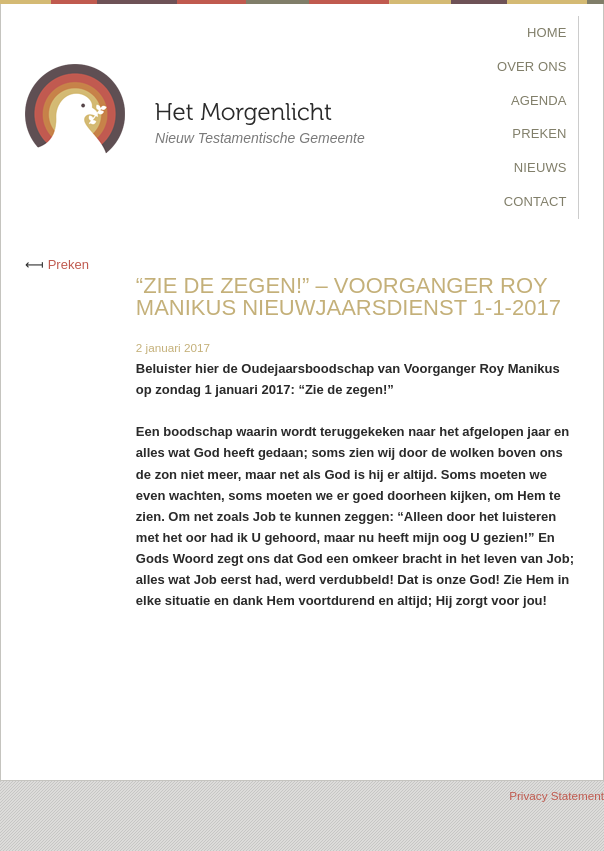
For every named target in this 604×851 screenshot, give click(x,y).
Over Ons (532, 66)
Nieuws (540, 167)
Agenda (539, 100)
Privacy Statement (556, 795)
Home (547, 32)
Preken (539, 133)
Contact (535, 201)
